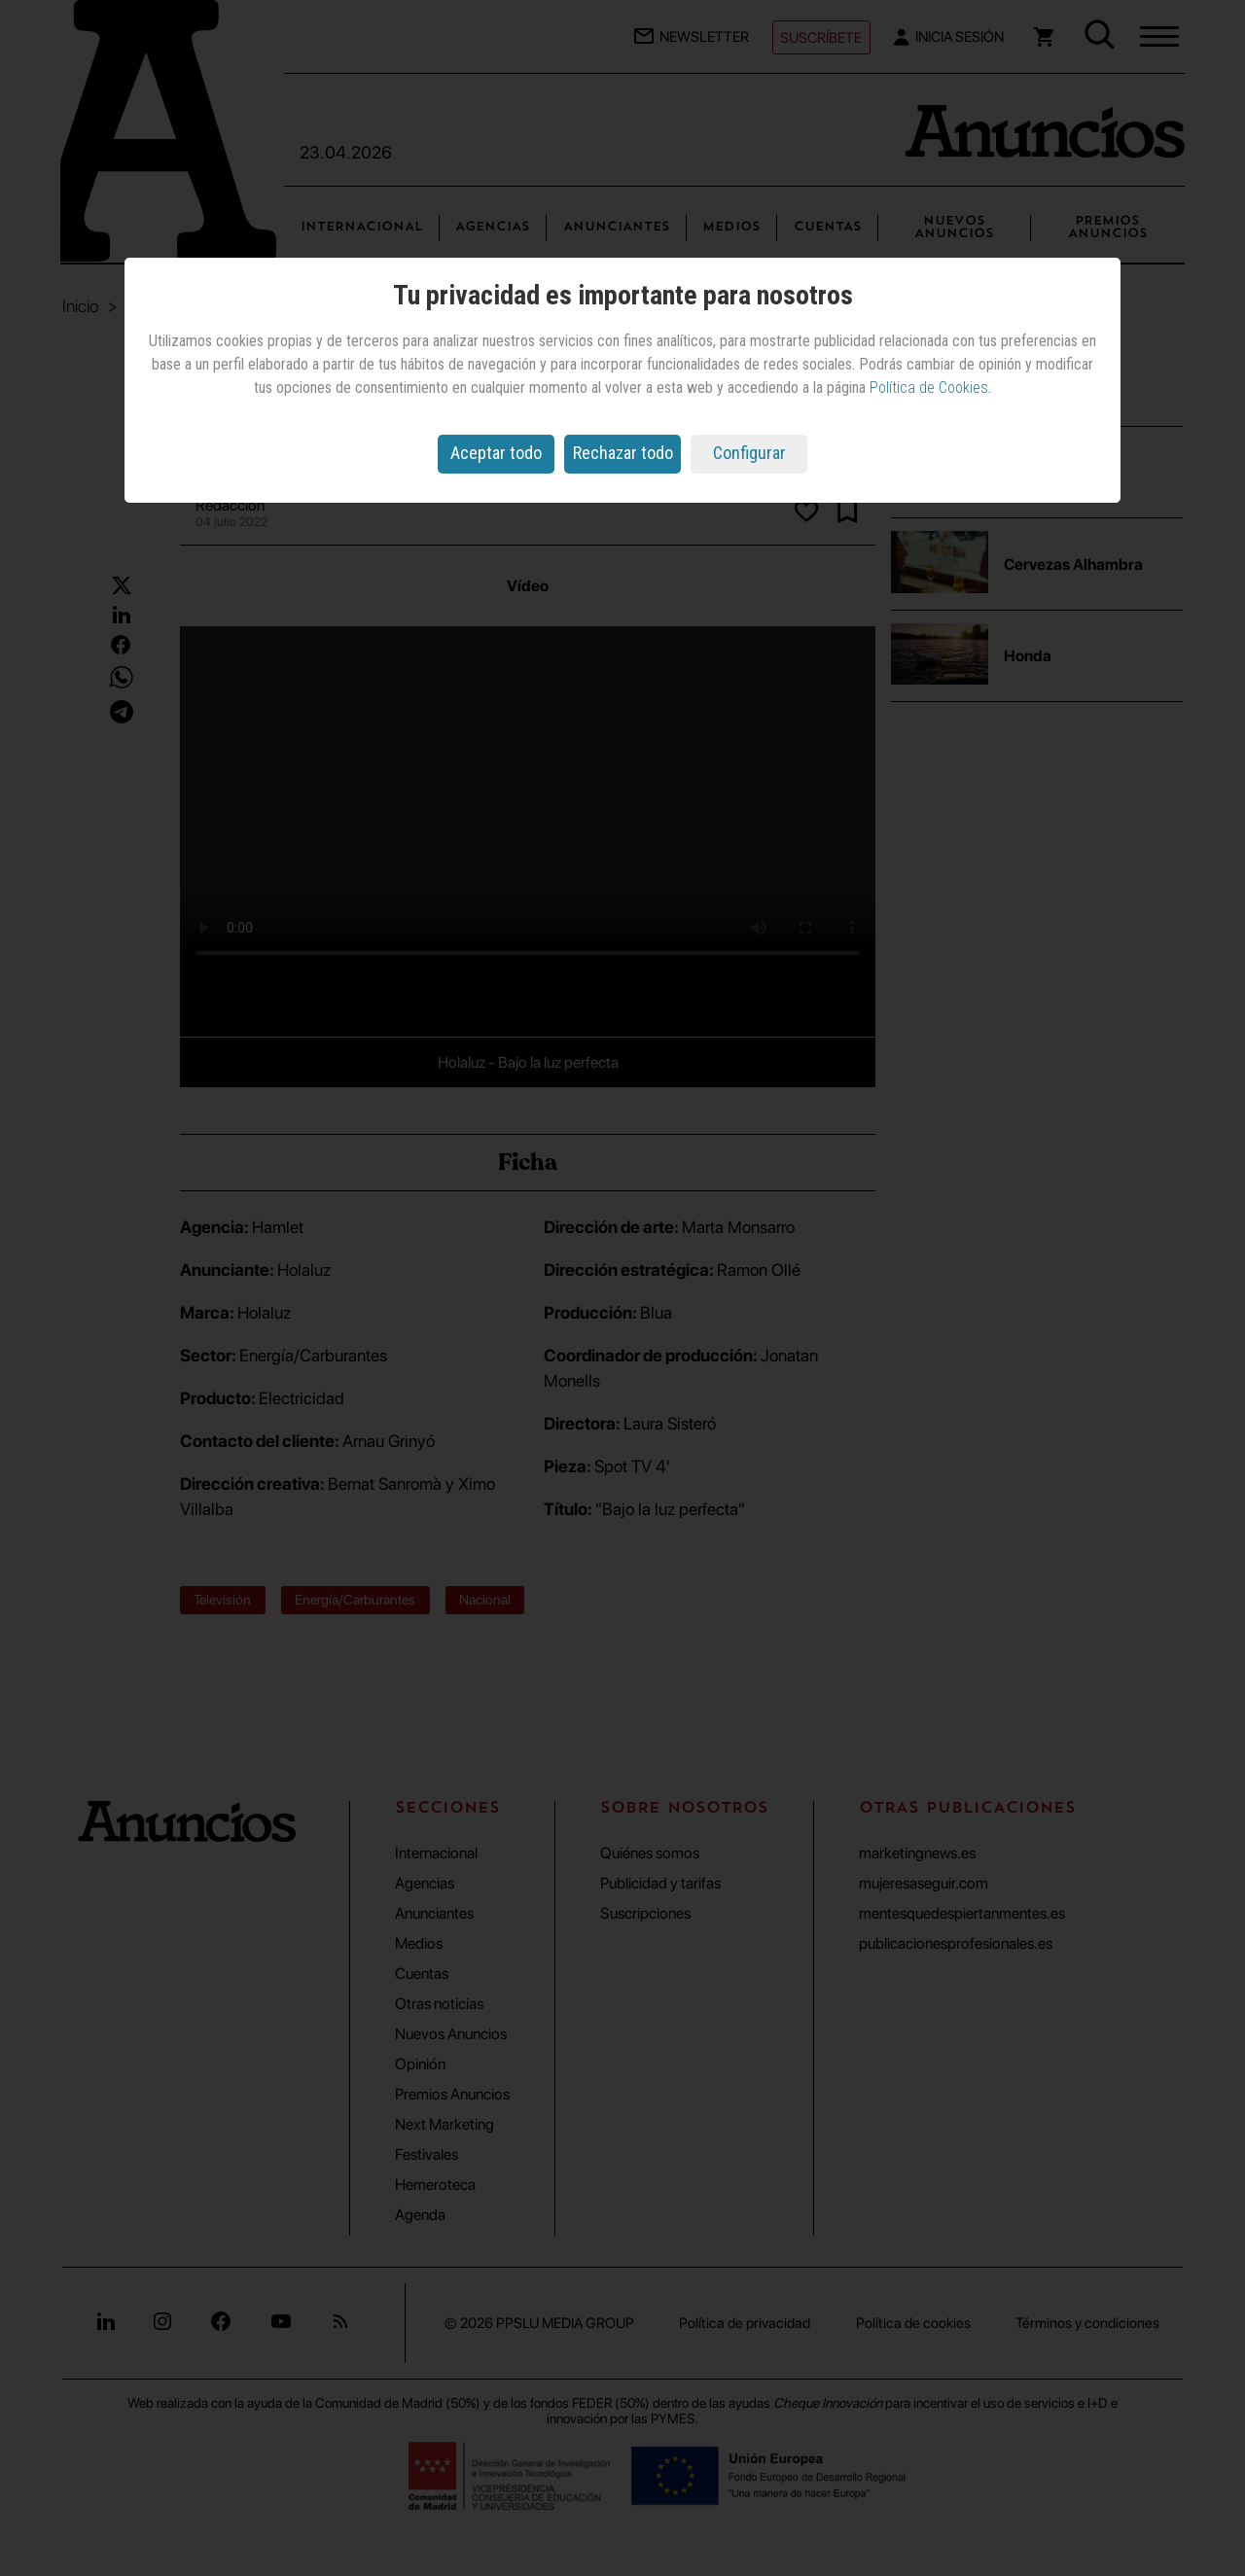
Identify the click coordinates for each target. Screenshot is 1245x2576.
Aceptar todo (496, 452)
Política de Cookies (929, 387)
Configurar (749, 452)
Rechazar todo (623, 452)
